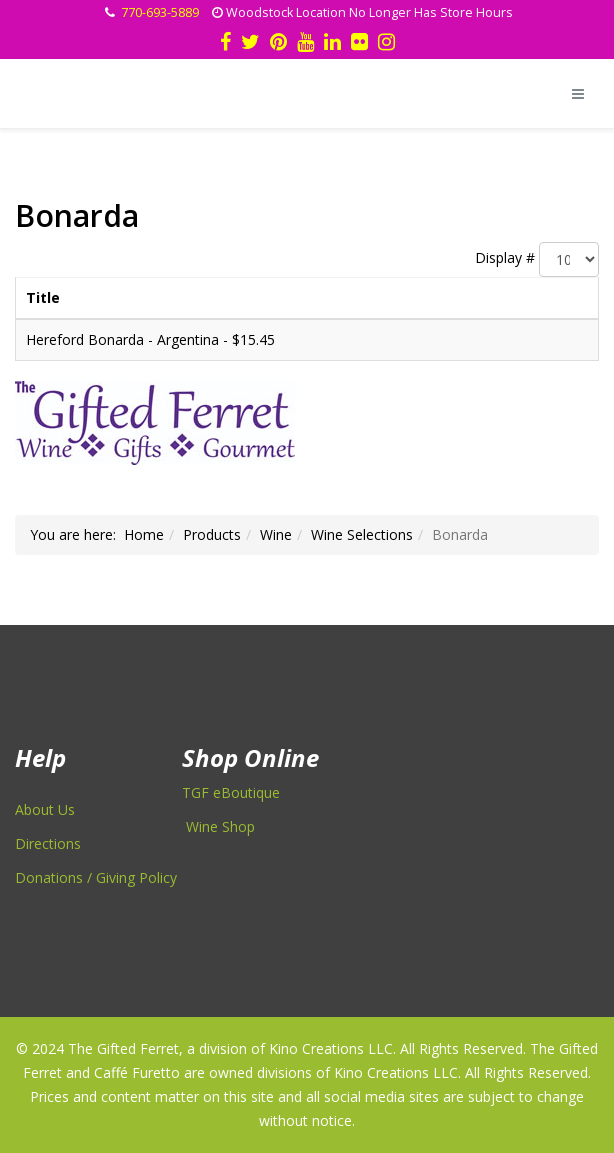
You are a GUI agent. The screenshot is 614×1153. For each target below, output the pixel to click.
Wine (276, 534)
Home (144, 534)
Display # (505, 257)
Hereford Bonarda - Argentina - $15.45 (150, 339)
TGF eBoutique (231, 792)
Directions (48, 843)
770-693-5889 (160, 12)
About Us (45, 809)
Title (43, 297)
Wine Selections (362, 534)
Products (212, 534)
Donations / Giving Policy (96, 877)
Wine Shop (220, 826)
